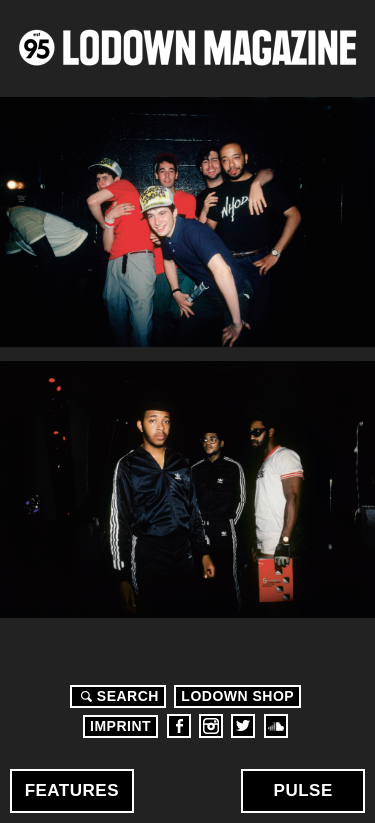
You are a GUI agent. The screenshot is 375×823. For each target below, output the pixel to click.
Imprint (120, 726)
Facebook (179, 726)
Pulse (303, 790)
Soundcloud (276, 726)
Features (72, 790)
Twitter (243, 726)
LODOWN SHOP (237, 696)
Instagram (211, 726)
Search (117, 696)
